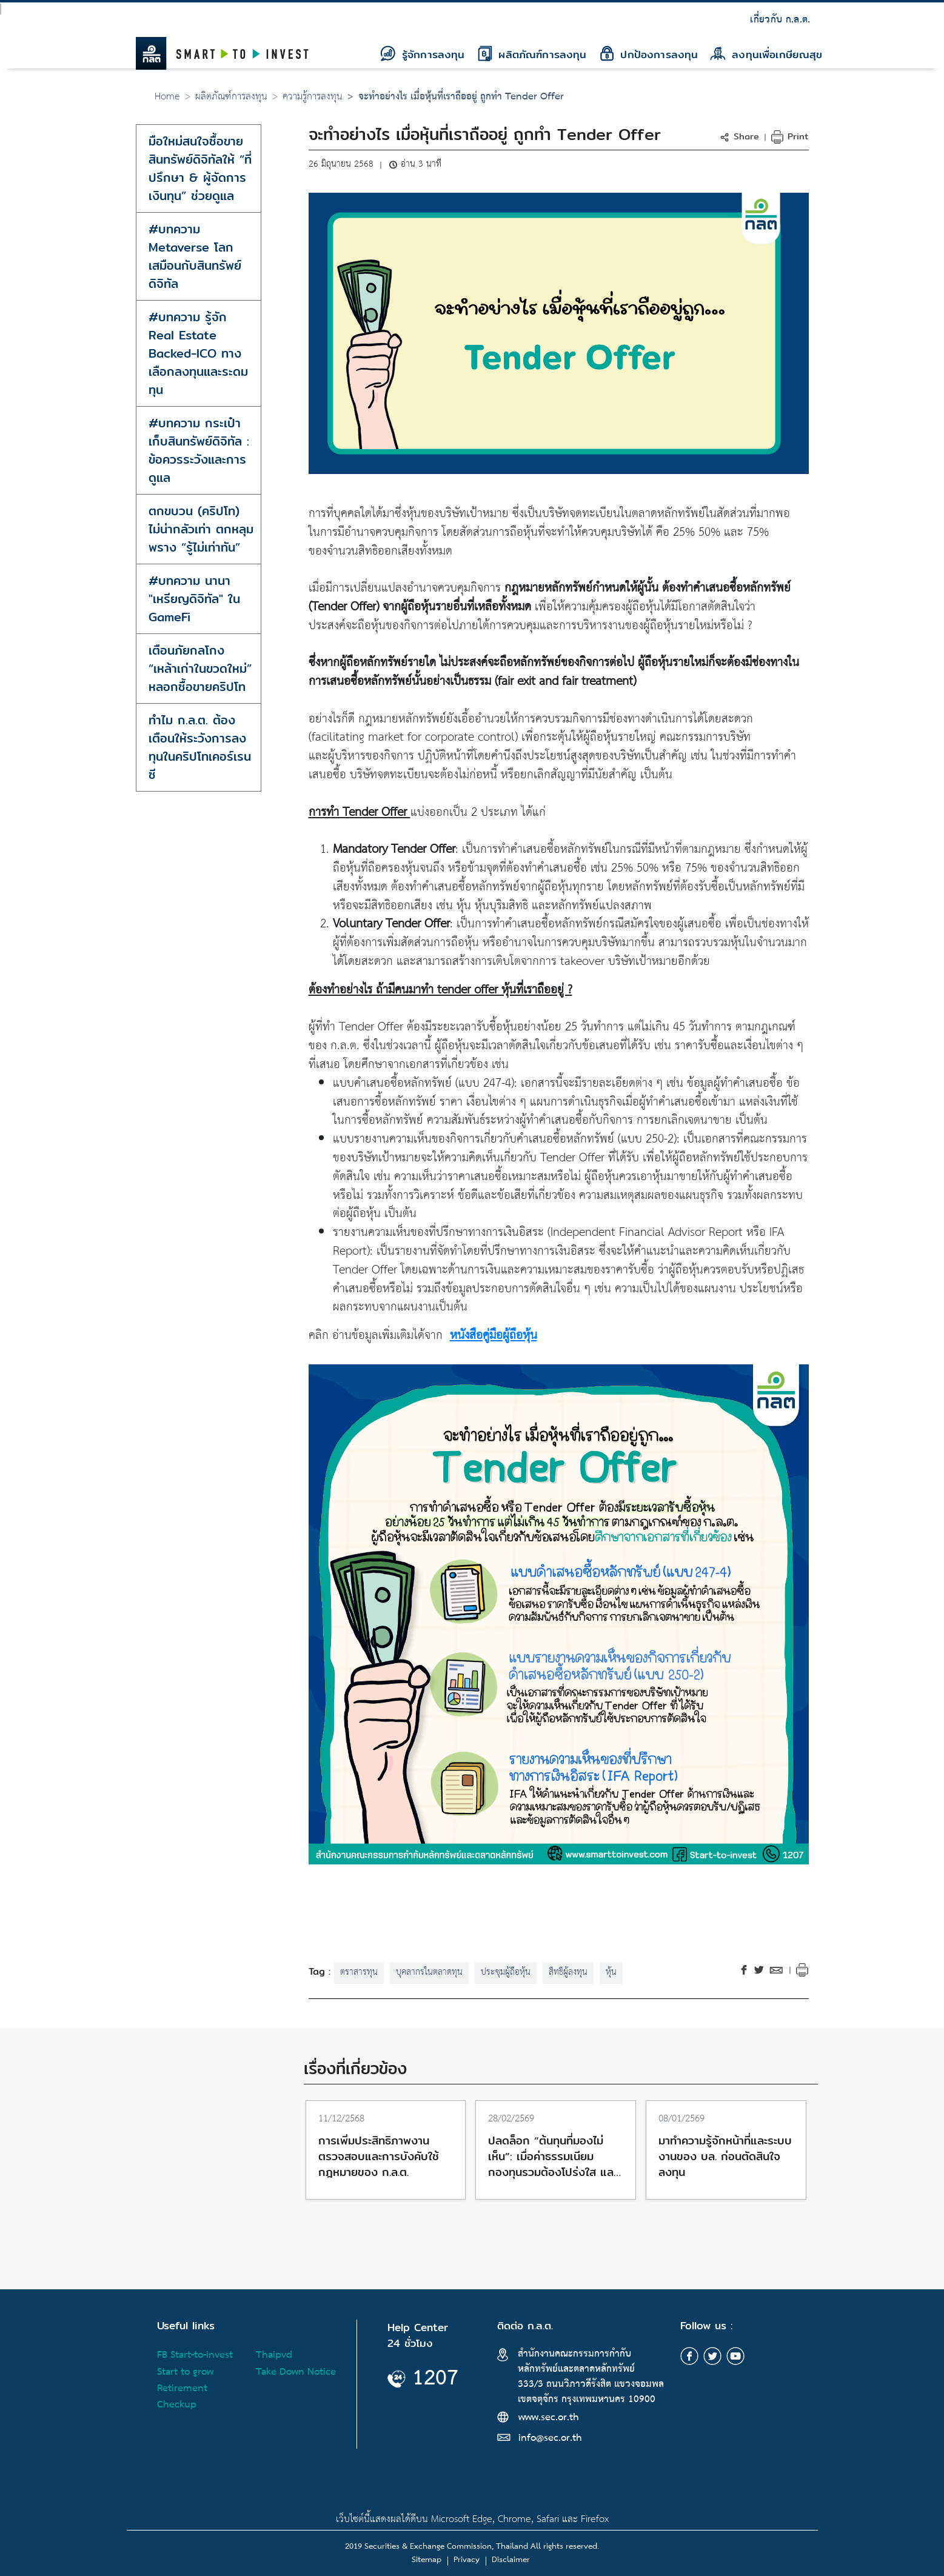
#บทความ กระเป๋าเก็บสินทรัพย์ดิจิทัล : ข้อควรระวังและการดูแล (199, 450)
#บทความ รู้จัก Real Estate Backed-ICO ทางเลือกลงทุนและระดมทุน (198, 353)
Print (790, 136)
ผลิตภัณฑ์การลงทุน (231, 96)
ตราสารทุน (359, 1972)
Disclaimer (511, 2560)
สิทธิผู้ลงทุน (568, 1972)
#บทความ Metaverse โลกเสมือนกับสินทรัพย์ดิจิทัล (195, 256)
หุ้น (611, 1972)
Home (167, 96)
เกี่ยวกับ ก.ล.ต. (780, 19)
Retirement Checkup (182, 2396)
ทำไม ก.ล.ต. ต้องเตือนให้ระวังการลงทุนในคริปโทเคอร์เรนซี (200, 747)
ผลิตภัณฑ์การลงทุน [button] (532, 53)
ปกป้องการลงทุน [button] (648, 53)
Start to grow (185, 2372)
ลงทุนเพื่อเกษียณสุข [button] (766, 53)
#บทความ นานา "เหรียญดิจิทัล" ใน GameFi (194, 598)
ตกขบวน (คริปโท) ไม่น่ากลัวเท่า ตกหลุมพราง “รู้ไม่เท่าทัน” (201, 528)
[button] (741, 136)
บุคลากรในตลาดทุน (429, 1972)
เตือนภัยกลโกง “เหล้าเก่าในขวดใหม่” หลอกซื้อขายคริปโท (200, 668)
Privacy (467, 2560)
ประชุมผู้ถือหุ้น (506, 1972)
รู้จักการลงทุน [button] (422, 53)
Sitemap (426, 2560)
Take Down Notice (296, 2372)
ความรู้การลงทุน (313, 96)
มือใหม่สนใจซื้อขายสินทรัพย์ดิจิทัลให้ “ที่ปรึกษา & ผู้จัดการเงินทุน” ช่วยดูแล (200, 168)
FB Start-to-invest (195, 2355)
